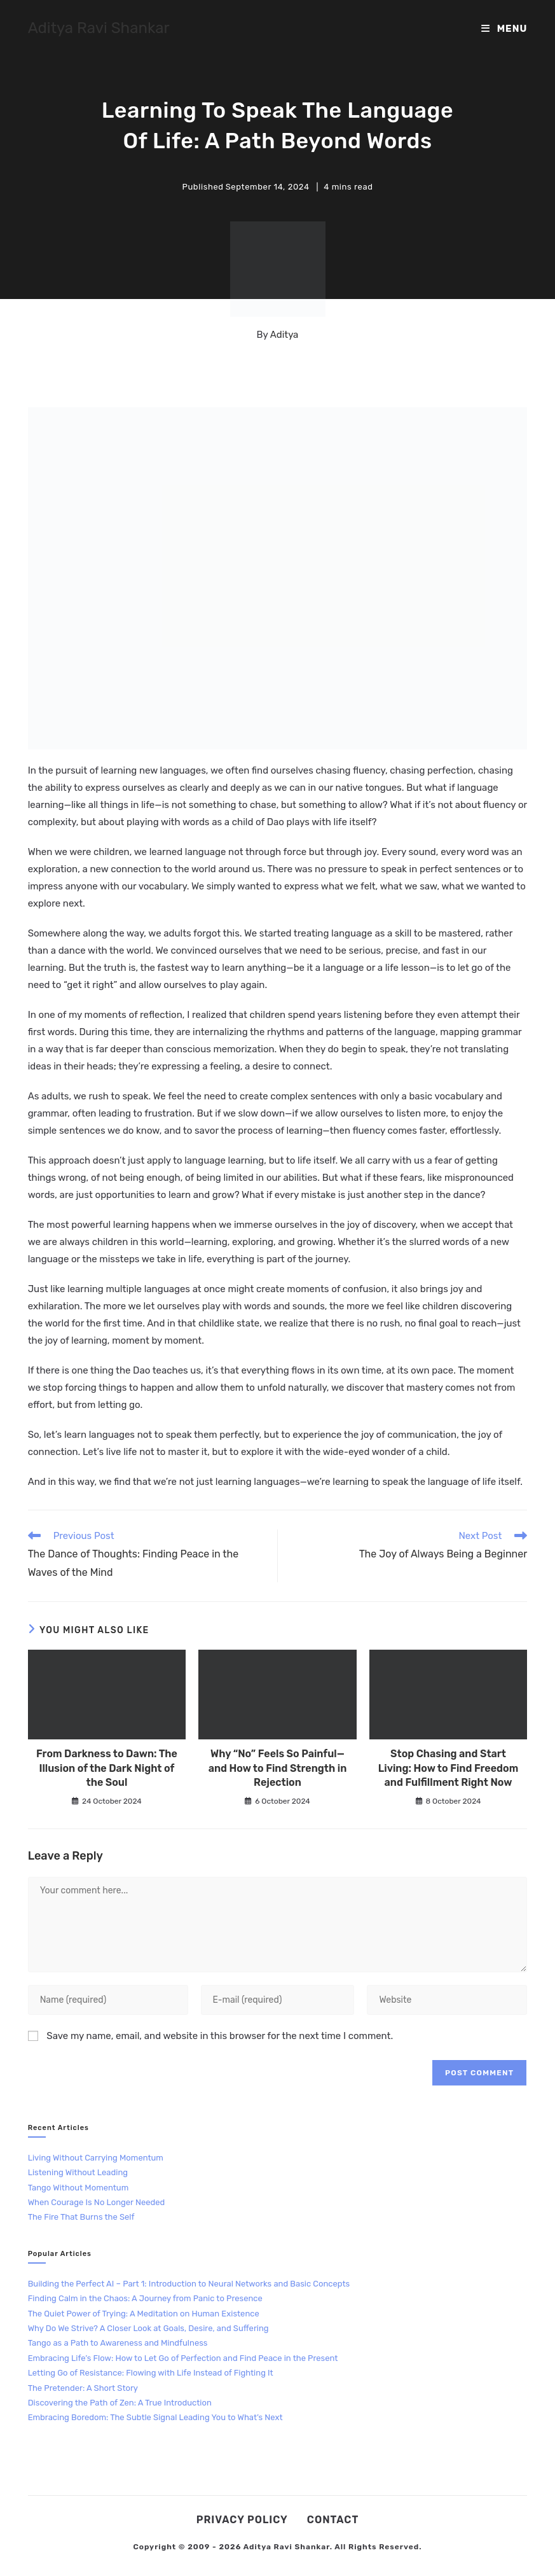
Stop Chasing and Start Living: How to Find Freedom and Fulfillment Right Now (448, 1768)
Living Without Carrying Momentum (95, 2157)
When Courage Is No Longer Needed (96, 2202)
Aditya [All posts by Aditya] (284, 334)
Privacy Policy (242, 2520)
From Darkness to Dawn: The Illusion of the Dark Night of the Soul (106, 1768)
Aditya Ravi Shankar (99, 28)
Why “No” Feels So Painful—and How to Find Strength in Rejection (278, 1768)
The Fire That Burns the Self (81, 2217)
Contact (333, 2520)
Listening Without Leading (78, 2172)
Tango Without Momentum (78, 2187)
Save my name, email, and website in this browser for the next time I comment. (219, 2036)
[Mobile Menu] (504, 28)
